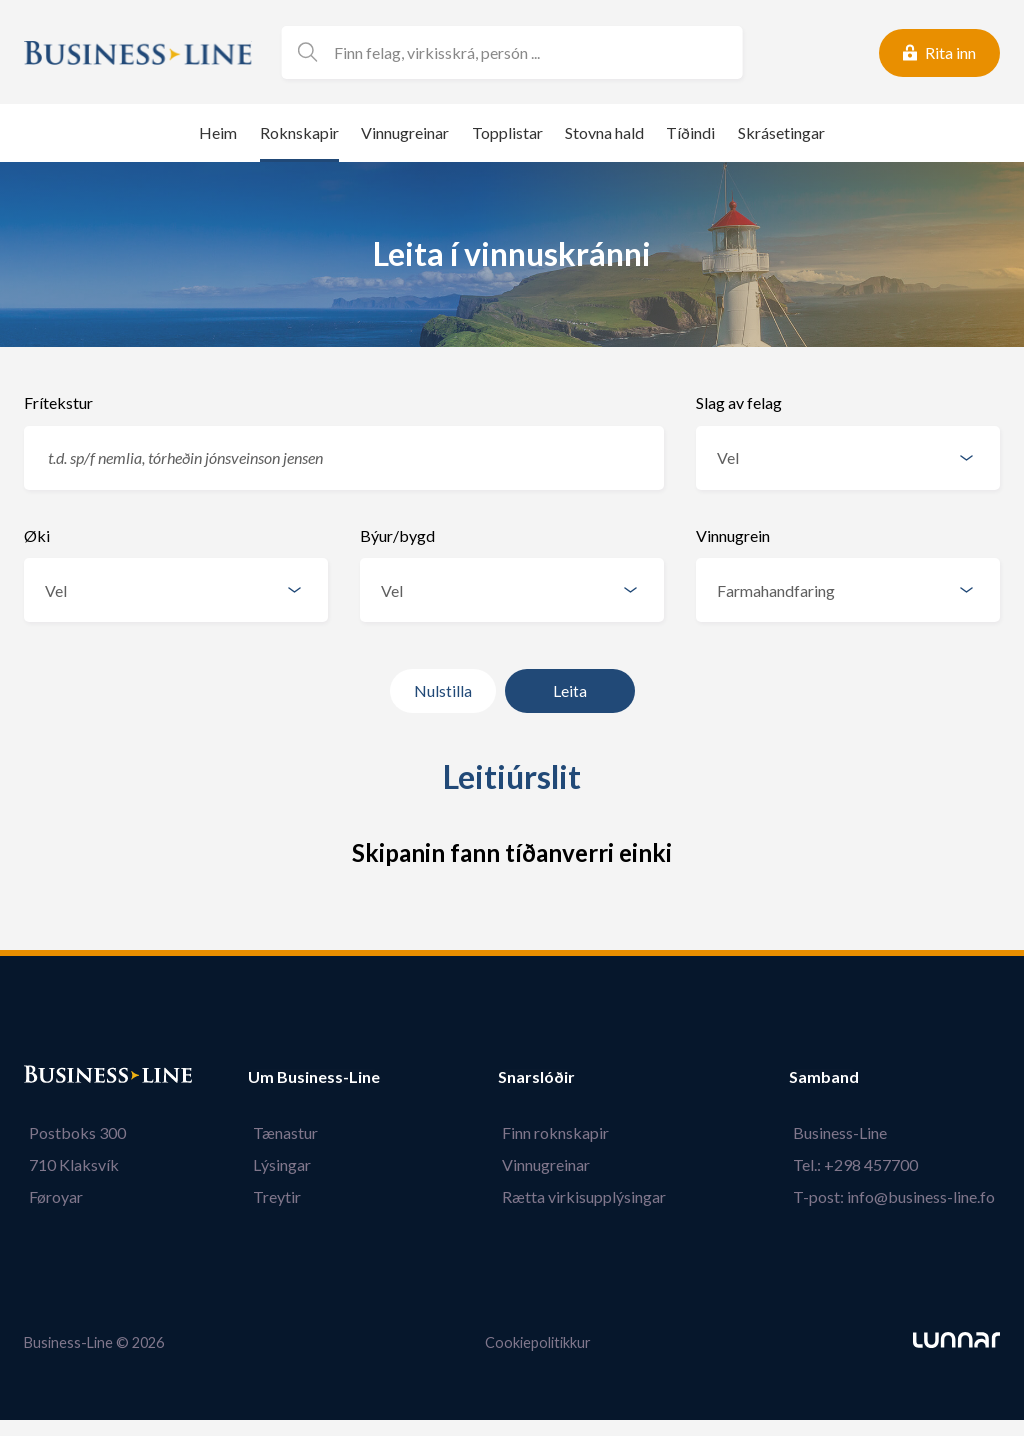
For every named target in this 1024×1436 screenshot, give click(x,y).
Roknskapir (299, 132)
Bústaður (59, 1077)
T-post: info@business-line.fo (899, 1196)
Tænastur (280, 1132)
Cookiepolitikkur (538, 1342)
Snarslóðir (545, 1077)
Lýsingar (277, 1164)
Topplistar (507, 132)
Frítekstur (58, 402)
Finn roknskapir (560, 1132)
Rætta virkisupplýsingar (589, 1196)
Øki (37, 535)
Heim (218, 132)
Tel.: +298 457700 (860, 1164)
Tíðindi (690, 132)
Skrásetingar (781, 132)
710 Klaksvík (69, 1164)
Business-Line (845, 1132)
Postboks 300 (72, 1132)
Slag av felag (739, 402)
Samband (833, 1077)
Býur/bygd (397, 535)
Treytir (272, 1196)
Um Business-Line (314, 1077)
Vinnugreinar (405, 132)
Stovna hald (604, 132)
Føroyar (51, 1196)
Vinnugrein (733, 535)
